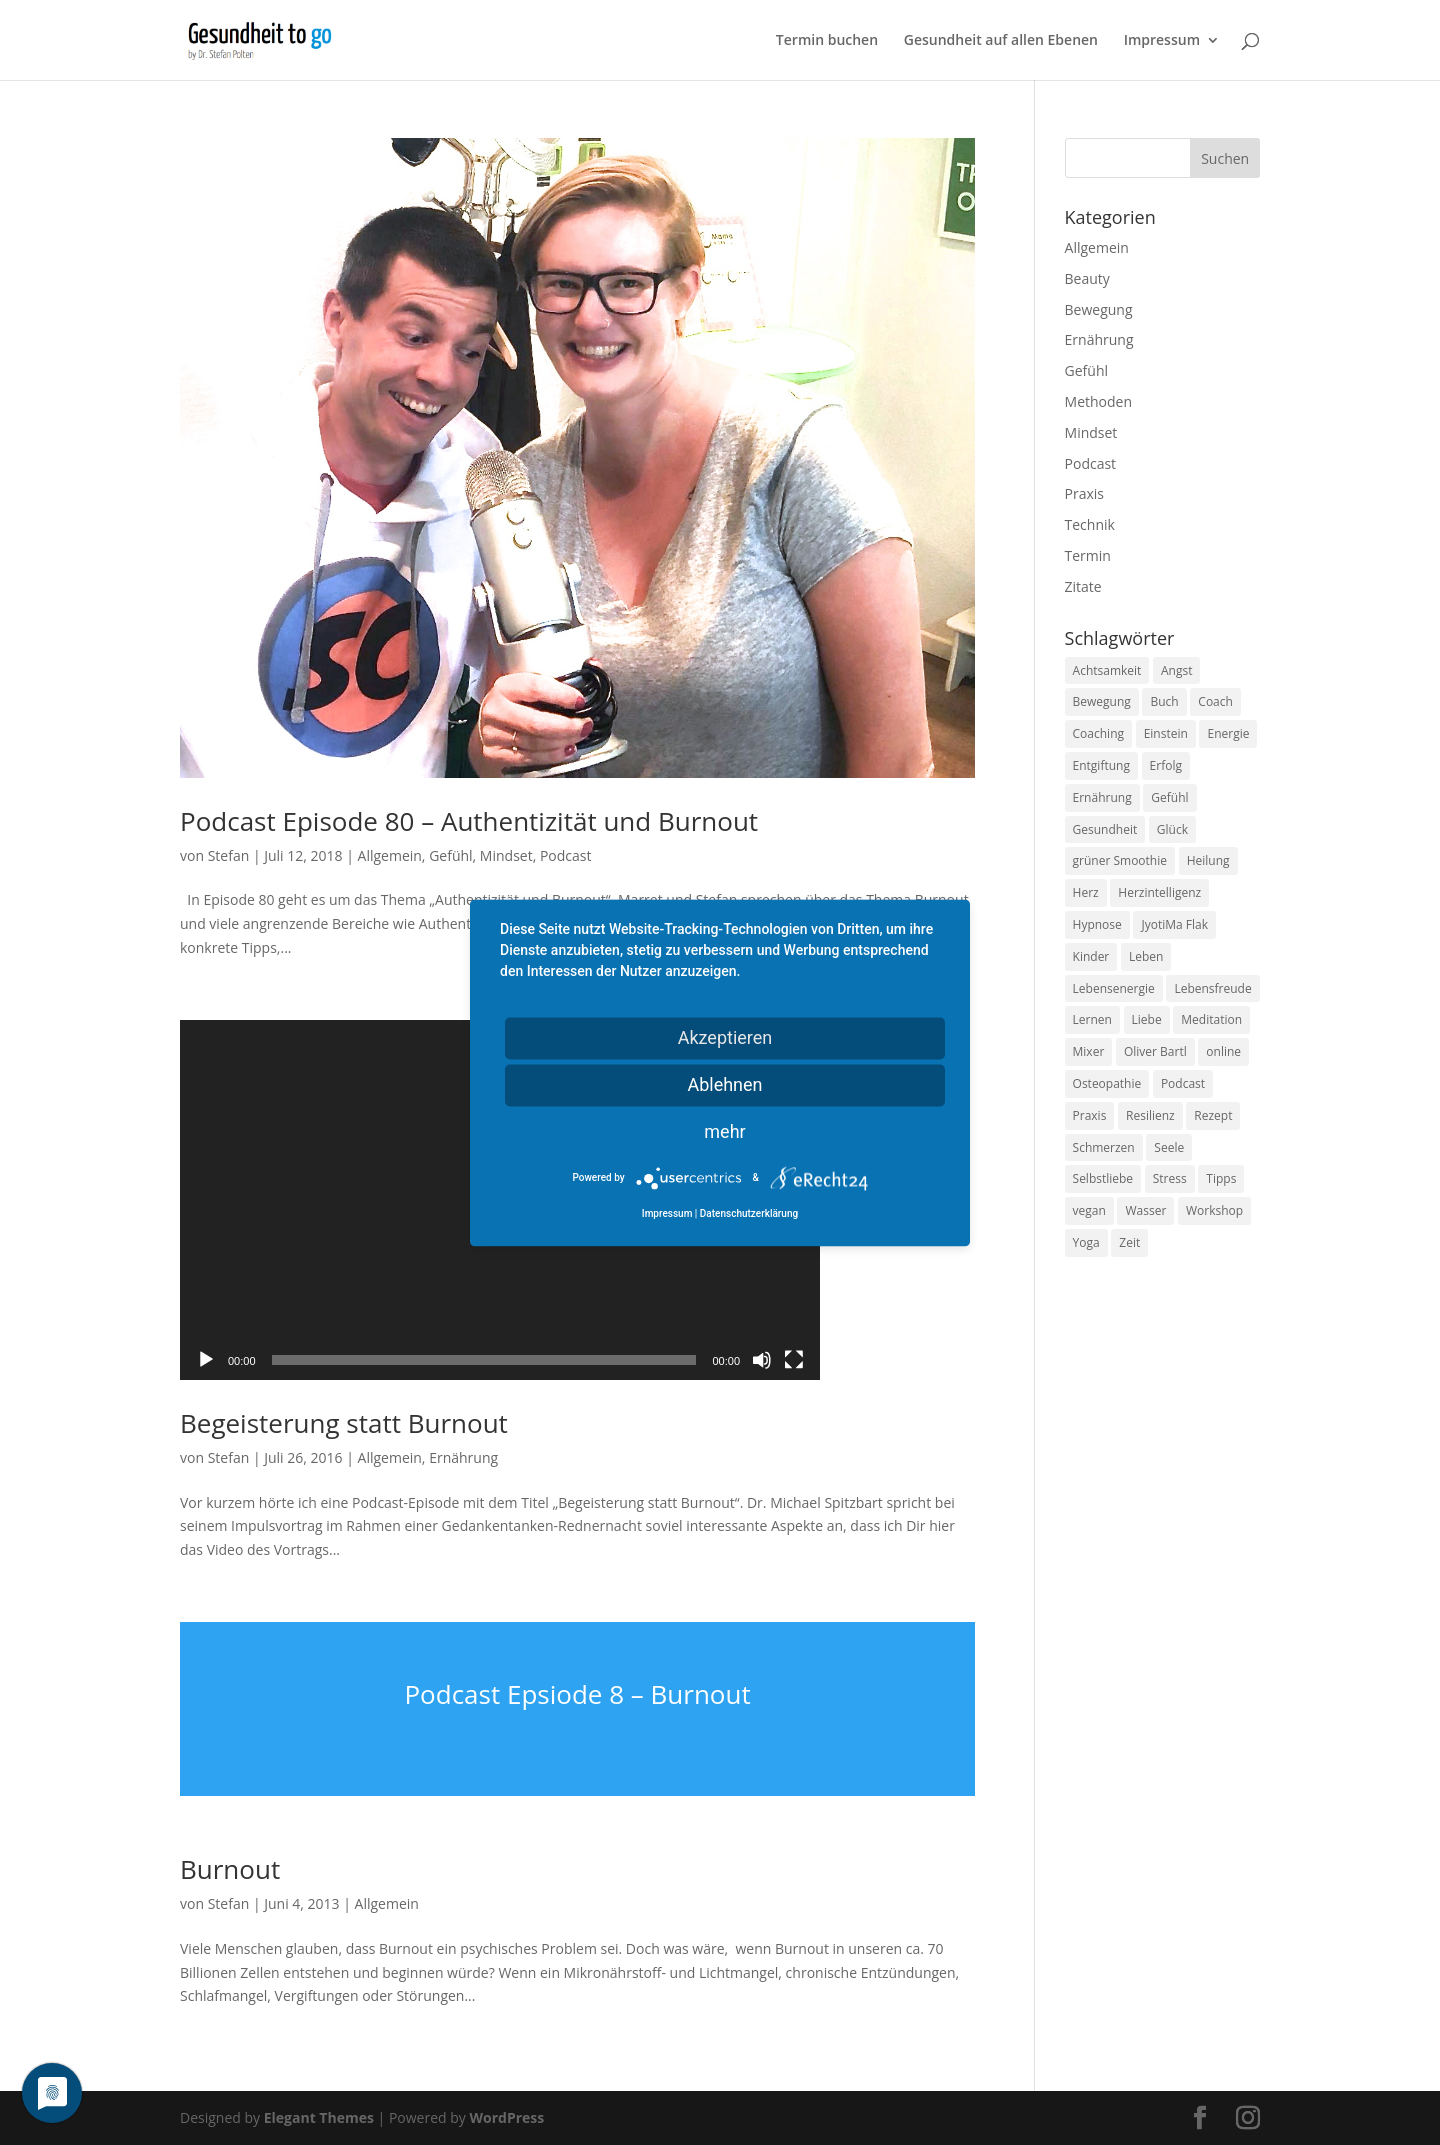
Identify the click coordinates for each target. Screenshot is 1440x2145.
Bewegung (1099, 309)
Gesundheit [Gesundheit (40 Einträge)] (1105, 829)
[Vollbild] (794, 1360)
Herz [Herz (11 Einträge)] (1086, 892)
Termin (1088, 555)
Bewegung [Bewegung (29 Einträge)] (1102, 701)
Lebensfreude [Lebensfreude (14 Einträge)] (1212, 988)
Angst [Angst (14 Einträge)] (1176, 670)
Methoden (1098, 401)
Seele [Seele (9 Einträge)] (1169, 1147)
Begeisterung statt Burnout (344, 1423)
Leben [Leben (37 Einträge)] (1146, 956)
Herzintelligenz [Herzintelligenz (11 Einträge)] (1159, 892)
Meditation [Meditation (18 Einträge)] (1211, 1019)
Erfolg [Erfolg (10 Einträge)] (1166, 765)
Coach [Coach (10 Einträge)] (1215, 701)
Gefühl (450, 855)
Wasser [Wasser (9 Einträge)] (1145, 1210)
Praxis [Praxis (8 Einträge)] (1090, 1115)
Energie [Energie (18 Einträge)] (1228, 733)
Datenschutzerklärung (749, 1213)
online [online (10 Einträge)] (1223, 1051)
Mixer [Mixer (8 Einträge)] (1089, 1051)
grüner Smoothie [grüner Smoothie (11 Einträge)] (1120, 860)
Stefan (229, 855)
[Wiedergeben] (206, 1360)
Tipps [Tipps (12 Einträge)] (1221, 1178)
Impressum (1162, 41)
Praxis (1084, 493)
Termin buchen (827, 41)
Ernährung (463, 1457)
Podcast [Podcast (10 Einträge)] (1183, 1083)
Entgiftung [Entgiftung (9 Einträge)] (1101, 765)
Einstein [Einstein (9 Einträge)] (1166, 733)
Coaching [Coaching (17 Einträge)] (1098, 733)
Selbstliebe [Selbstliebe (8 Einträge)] (1103, 1178)
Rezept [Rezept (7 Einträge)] (1213, 1115)
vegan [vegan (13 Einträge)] (1089, 1210)
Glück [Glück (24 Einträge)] (1172, 829)
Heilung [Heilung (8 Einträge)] (1208, 860)
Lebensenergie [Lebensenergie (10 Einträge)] (1114, 988)
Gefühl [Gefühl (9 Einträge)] (1169, 797)
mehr (724, 1131)
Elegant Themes (319, 2117)
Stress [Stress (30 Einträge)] (1170, 1178)
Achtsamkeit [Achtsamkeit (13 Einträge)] (1107, 670)
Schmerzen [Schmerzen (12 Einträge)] (1104, 1147)
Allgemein (390, 855)
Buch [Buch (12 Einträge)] (1164, 701)
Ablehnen (724, 1084)
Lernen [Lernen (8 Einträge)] (1092, 1019)
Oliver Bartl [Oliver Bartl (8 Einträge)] (1155, 1051)
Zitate (1083, 586)
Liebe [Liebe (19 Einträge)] (1147, 1019)
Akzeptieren (725, 1037)
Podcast (566, 855)
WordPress (506, 2117)
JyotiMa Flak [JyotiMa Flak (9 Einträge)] (1174, 924)
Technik (1090, 524)
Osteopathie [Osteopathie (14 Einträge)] (1107, 1083)
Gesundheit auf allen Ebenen (1001, 41)
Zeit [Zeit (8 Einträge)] (1129, 1242)
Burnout (230, 1869)
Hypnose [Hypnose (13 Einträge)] (1097, 924)
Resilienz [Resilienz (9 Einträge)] (1150, 1115)
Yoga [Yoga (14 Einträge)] (1086, 1242)
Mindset (506, 855)
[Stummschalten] (762, 1360)
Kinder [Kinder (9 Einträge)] (1091, 956)
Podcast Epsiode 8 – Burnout (577, 1694)
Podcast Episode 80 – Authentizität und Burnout (469, 821)
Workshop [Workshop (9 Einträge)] (1214, 1210)
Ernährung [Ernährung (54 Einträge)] (1102, 797)
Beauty (1087, 278)
